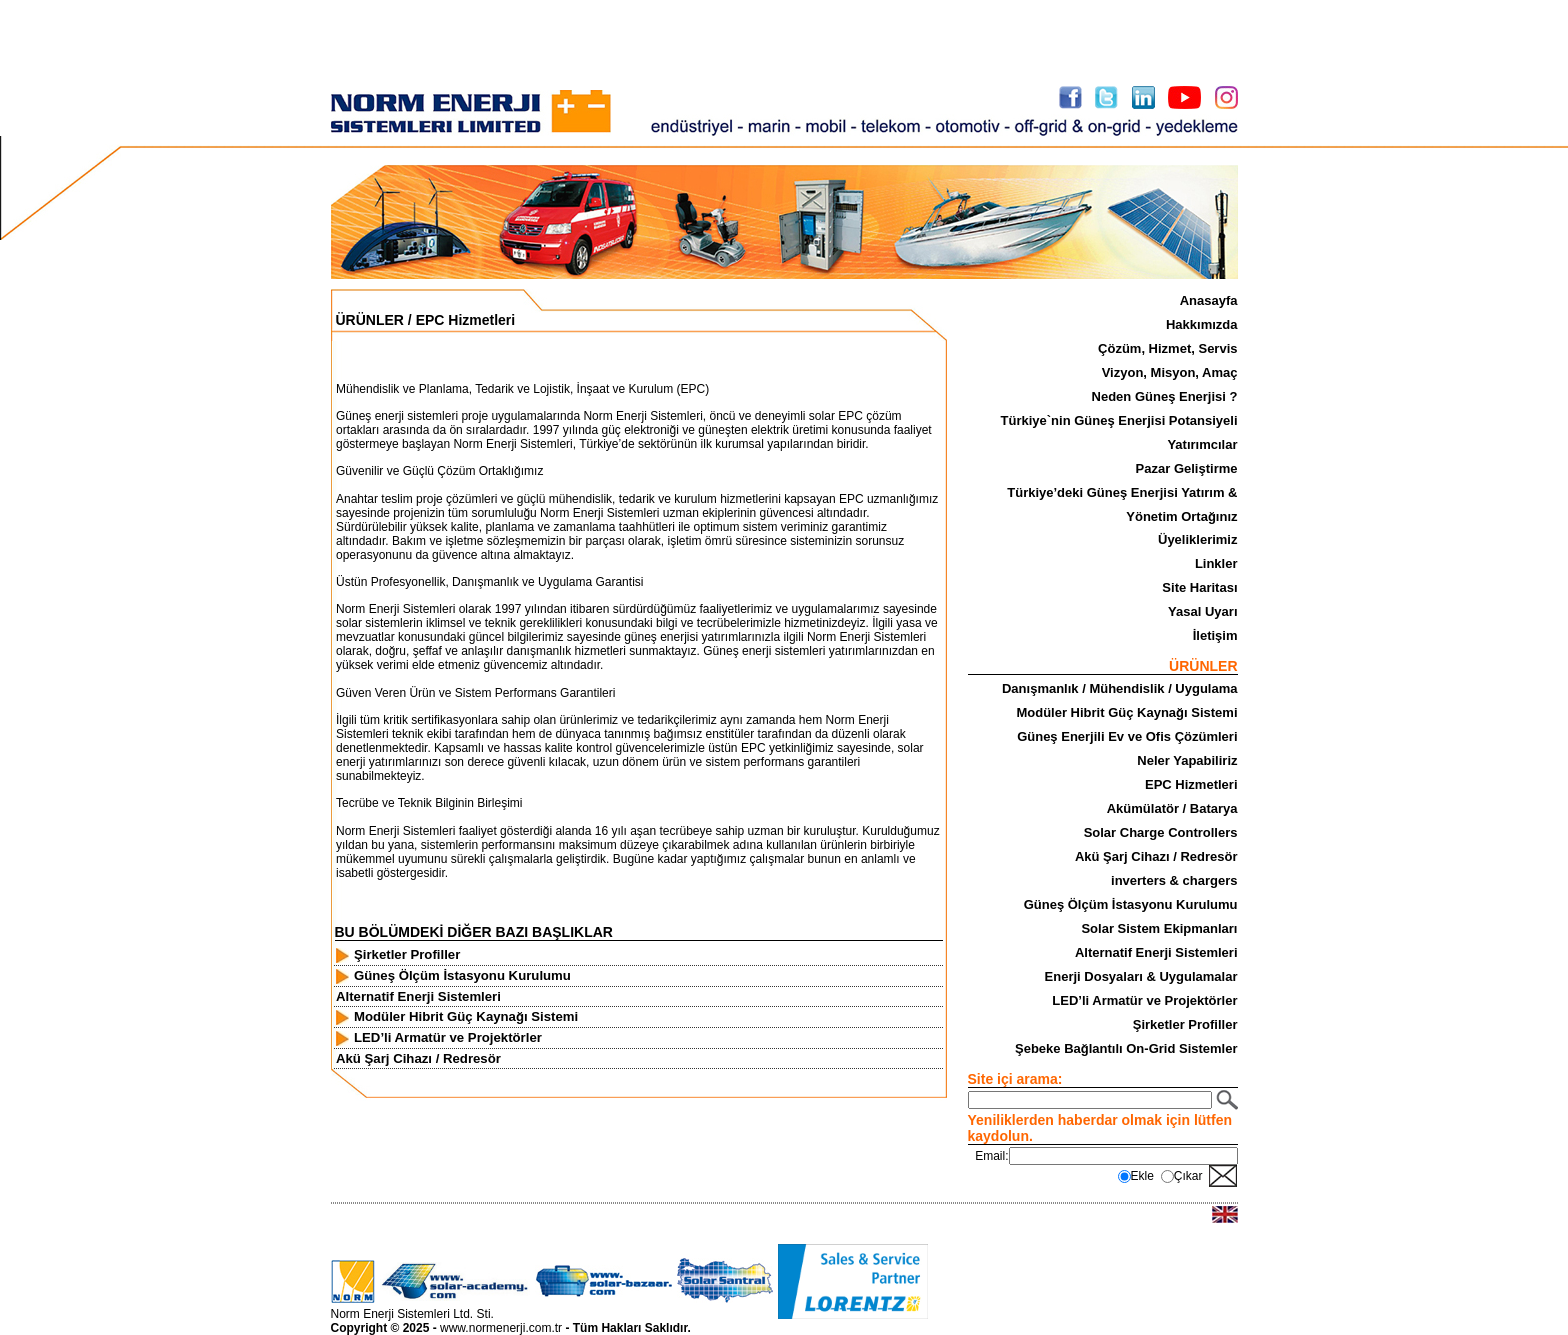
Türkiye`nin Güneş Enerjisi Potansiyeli (1119, 420)
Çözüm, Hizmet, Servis (1167, 348)
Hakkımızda (1202, 324)
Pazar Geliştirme (1187, 468)
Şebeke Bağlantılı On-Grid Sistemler (1126, 1048)
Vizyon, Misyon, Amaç (1170, 372)
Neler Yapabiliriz (1187, 760)
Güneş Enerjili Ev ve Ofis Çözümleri (1127, 736)
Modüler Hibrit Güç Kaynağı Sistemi (1126, 712)
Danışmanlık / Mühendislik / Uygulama (1120, 688)
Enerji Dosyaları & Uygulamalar (1141, 976)
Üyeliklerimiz (1198, 539)
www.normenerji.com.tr (501, 1328)
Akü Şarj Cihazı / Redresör (1156, 856)
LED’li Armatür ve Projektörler (1144, 1000)
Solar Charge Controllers (1161, 832)
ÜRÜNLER (370, 320)
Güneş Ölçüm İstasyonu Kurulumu (1131, 904)
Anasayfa (1209, 300)
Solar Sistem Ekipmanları (1159, 928)
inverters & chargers (1174, 880)
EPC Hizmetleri (1191, 784)
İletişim (1215, 635)
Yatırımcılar (1202, 444)
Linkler (1216, 563)
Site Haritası (1199, 587)
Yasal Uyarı (1202, 611)
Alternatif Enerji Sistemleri (1156, 952)
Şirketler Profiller (1185, 1024)
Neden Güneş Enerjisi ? (1165, 396)
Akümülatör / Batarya (1172, 808)
